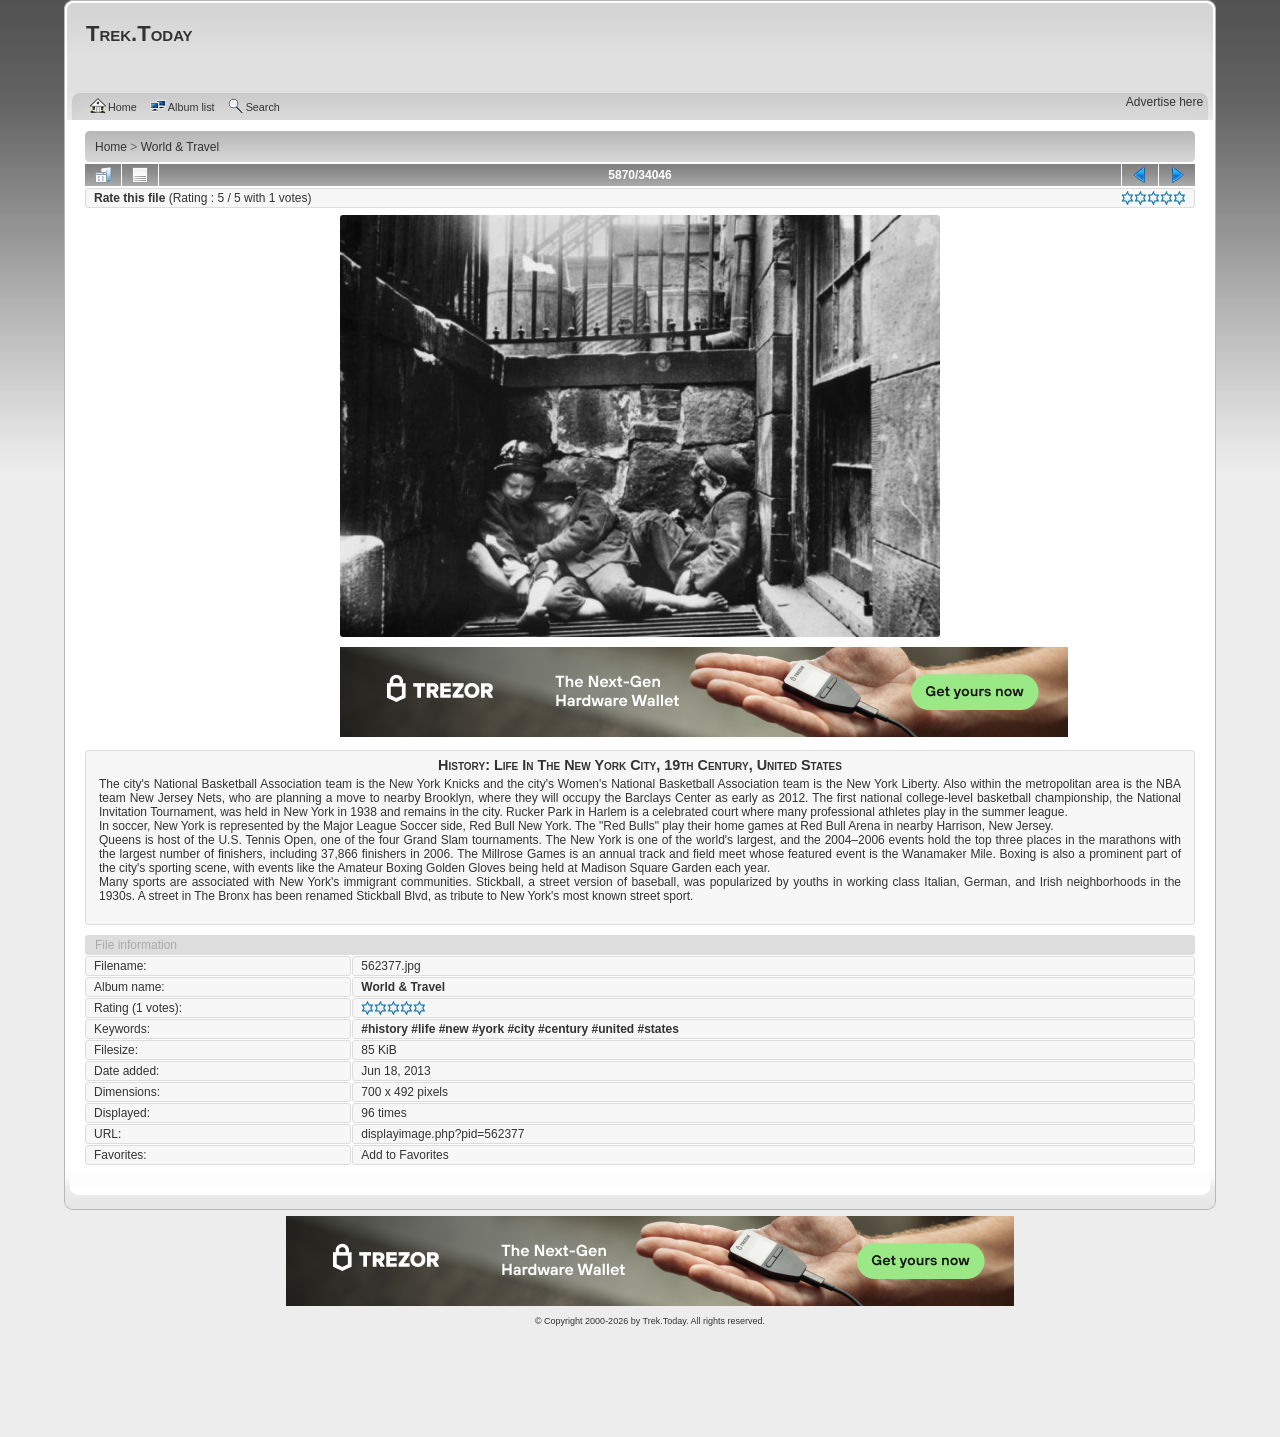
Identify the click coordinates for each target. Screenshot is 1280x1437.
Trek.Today (665, 1321)
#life (423, 1029)
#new (454, 1029)
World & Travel (403, 987)
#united (612, 1029)
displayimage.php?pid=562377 (442, 1134)
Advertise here (1164, 102)
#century (563, 1029)
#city (520, 1029)
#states (658, 1029)
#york (488, 1029)
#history (384, 1029)
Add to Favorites (404, 1155)
